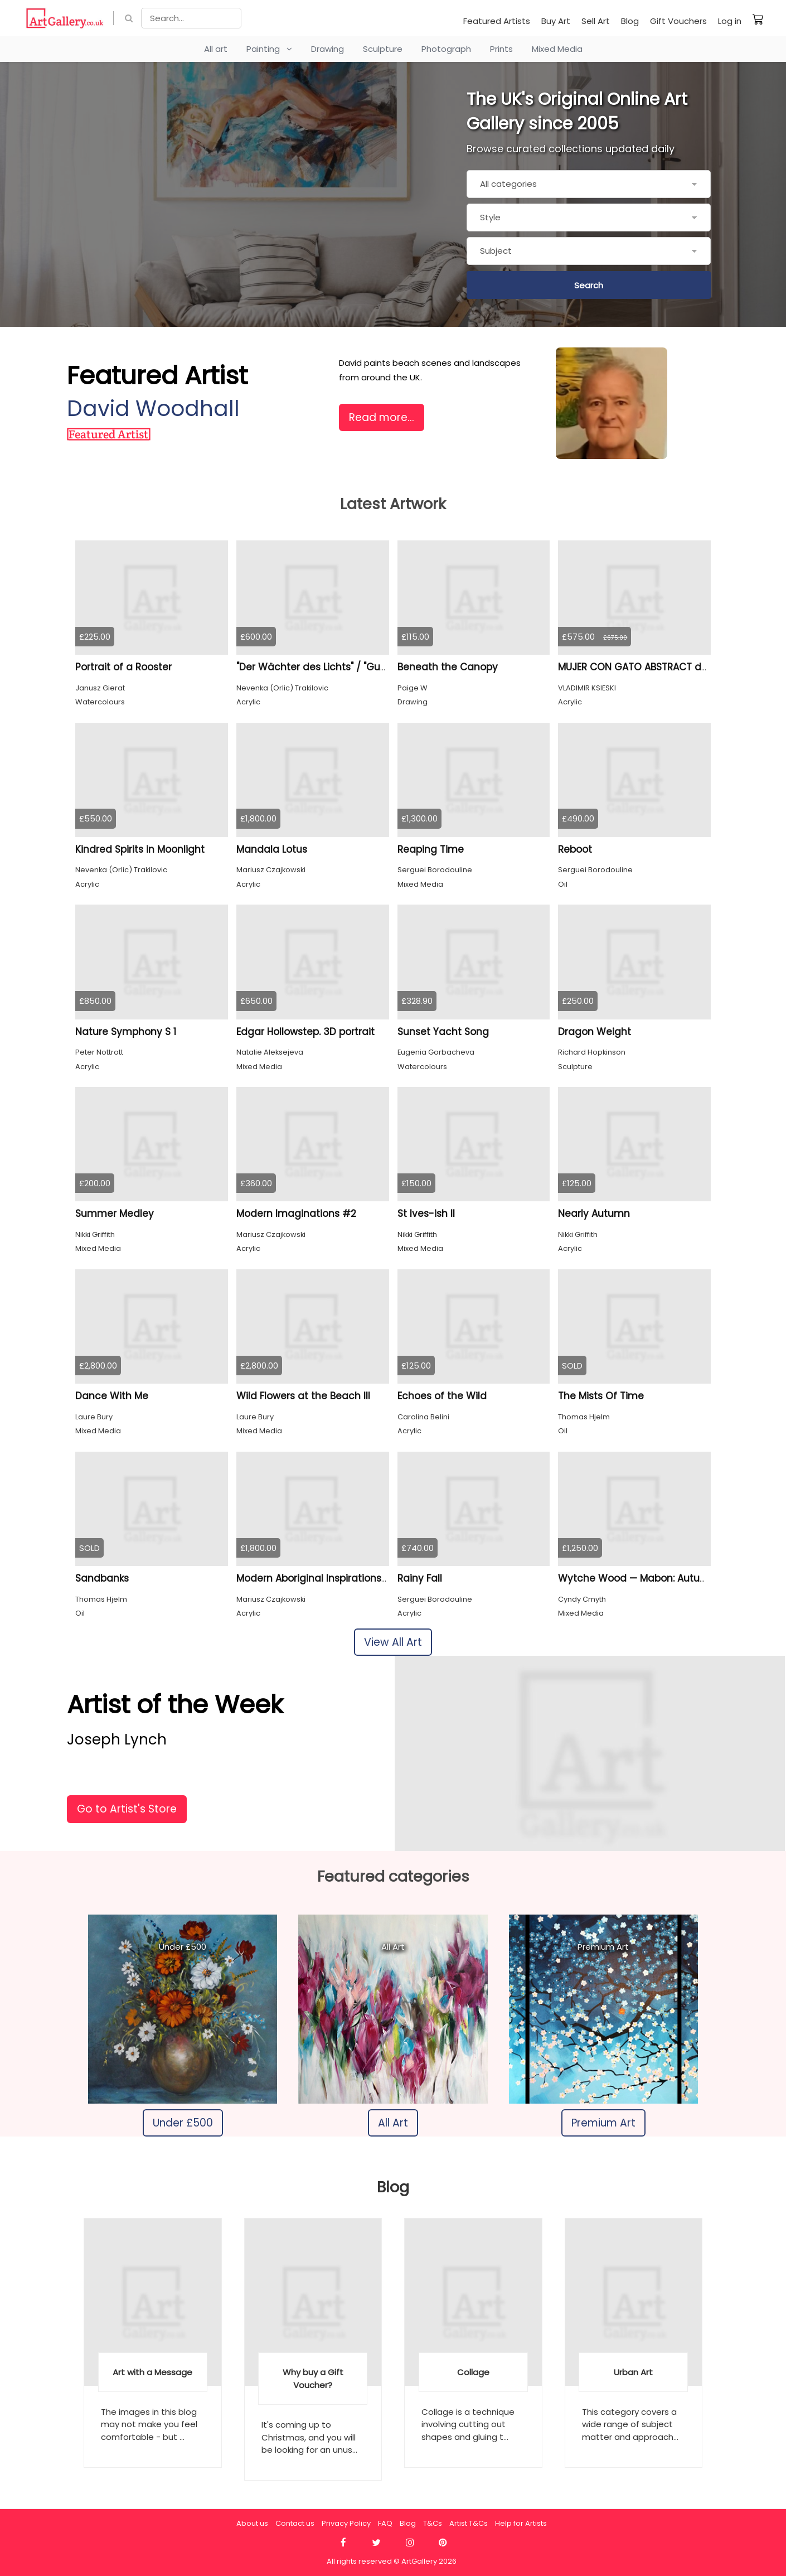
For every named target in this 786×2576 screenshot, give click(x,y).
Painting (269, 49)
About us (252, 2523)
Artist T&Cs (468, 2523)
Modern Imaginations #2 (296, 1213)
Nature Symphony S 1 (125, 1031)
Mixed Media (557, 49)
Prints (501, 49)
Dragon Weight (594, 1031)
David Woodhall (153, 408)
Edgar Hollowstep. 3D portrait (305, 1031)
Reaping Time (430, 849)
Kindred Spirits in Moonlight (140, 849)
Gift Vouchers (678, 21)
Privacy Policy (346, 2523)
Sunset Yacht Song (443, 1031)
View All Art (393, 1642)
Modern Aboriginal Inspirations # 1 (317, 1578)
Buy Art (555, 21)
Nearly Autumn (594, 1213)
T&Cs (432, 2523)
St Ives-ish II (426, 1213)
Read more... (381, 417)
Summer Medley (114, 1213)
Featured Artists (496, 21)
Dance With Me (111, 1396)
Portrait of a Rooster (123, 667)
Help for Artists (521, 2523)
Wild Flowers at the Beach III (303, 1396)
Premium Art (603, 2122)
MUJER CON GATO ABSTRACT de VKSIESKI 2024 (666, 667)
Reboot (575, 849)
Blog (630, 21)
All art (215, 49)
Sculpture (382, 49)
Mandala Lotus (271, 849)
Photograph (446, 49)
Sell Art (595, 21)
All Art (393, 2122)
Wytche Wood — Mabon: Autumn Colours (656, 1578)
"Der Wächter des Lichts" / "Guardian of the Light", (355, 667)
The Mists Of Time (601, 1396)
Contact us (294, 2523)
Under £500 (183, 2122)
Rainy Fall (419, 1578)
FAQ (385, 2523)
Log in (729, 21)
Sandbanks (102, 1578)
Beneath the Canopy (447, 667)
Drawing (327, 49)
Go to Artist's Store (127, 1808)
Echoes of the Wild (442, 1396)
